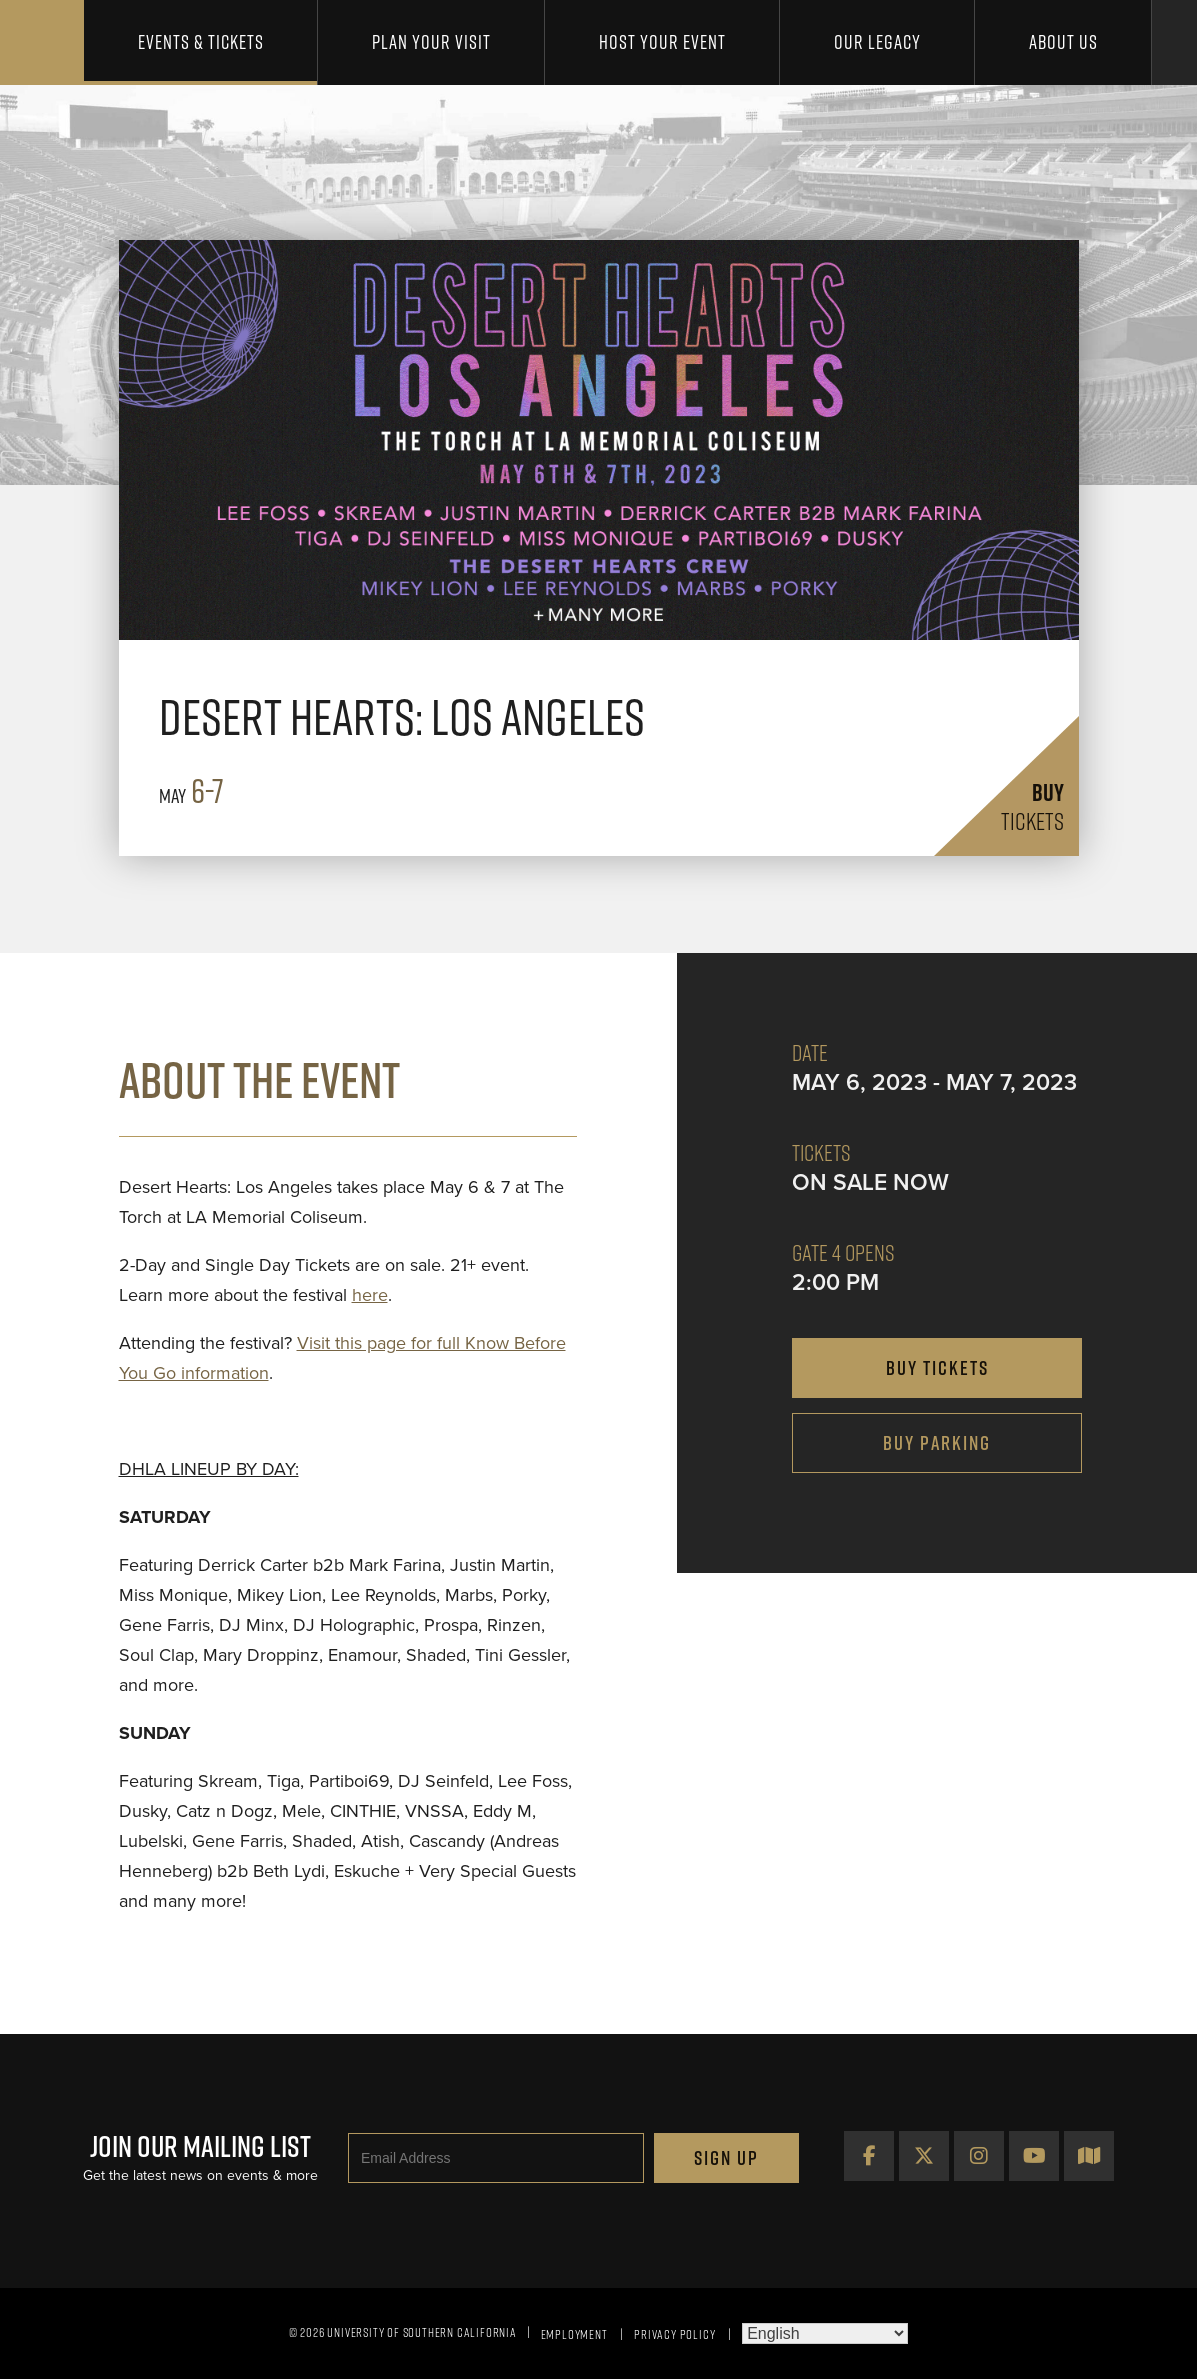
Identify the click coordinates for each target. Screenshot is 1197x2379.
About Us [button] (1063, 42)
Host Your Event (662, 42)
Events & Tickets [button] (201, 42)
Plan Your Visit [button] (431, 42)
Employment (574, 2334)
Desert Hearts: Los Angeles (402, 717)
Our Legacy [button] (877, 42)
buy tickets (937, 1368)
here (370, 1295)
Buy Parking (937, 1443)
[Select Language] (825, 2333)
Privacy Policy (674, 2334)
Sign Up (726, 2158)
